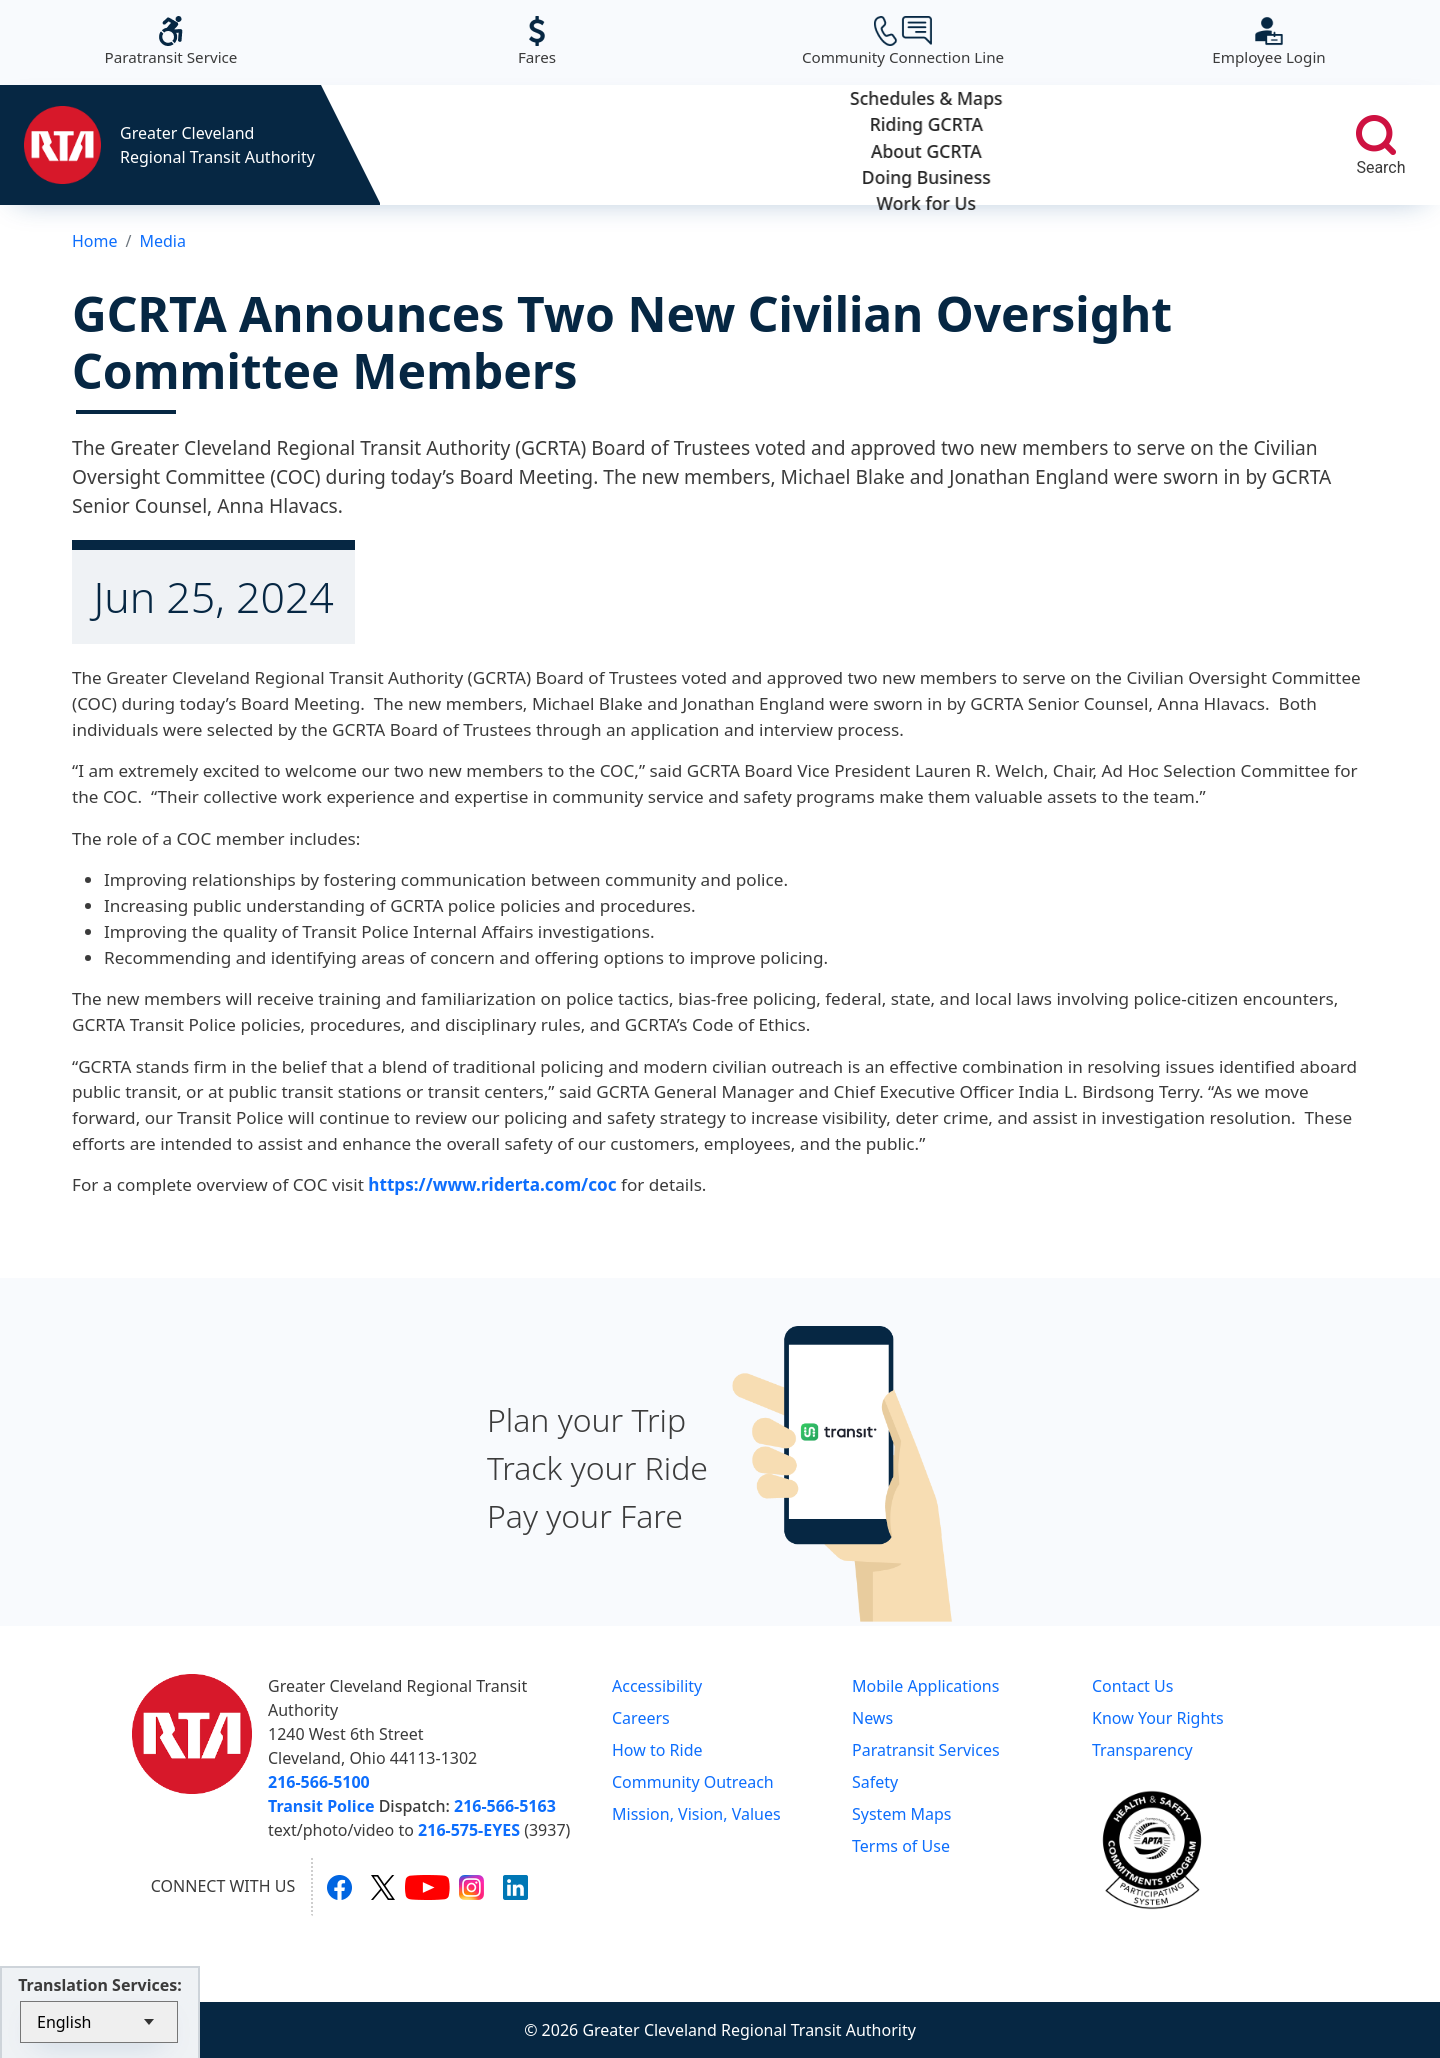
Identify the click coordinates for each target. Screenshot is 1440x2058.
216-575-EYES (469, 1830)
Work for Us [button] (1219, 145)
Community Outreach (693, 1782)
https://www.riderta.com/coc (492, 1184)
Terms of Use (901, 1846)
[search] (1376, 135)
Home (95, 241)
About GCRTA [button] (846, 145)
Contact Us (1132, 1686)
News (872, 1718)
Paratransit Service (171, 41)
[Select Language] (99, 2022)
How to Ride (657, 1750)
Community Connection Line (903, 41)
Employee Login (1268, 41)
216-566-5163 (505, 1806)
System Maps (902, 1814)
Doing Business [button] (1032, 145)
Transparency (1142, 1750)
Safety (875, 1782)
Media (162, 241)
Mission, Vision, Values (696, 1814)
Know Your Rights (1158, 1718)
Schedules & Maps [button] (473, 145)
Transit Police (321, 1806)
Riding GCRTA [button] (659, 145)
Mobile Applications (925, 1686)
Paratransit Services (926, 1750)
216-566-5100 (319, 1782)
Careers (641, 1718)
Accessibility (657, 1686)
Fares (537, 41)
